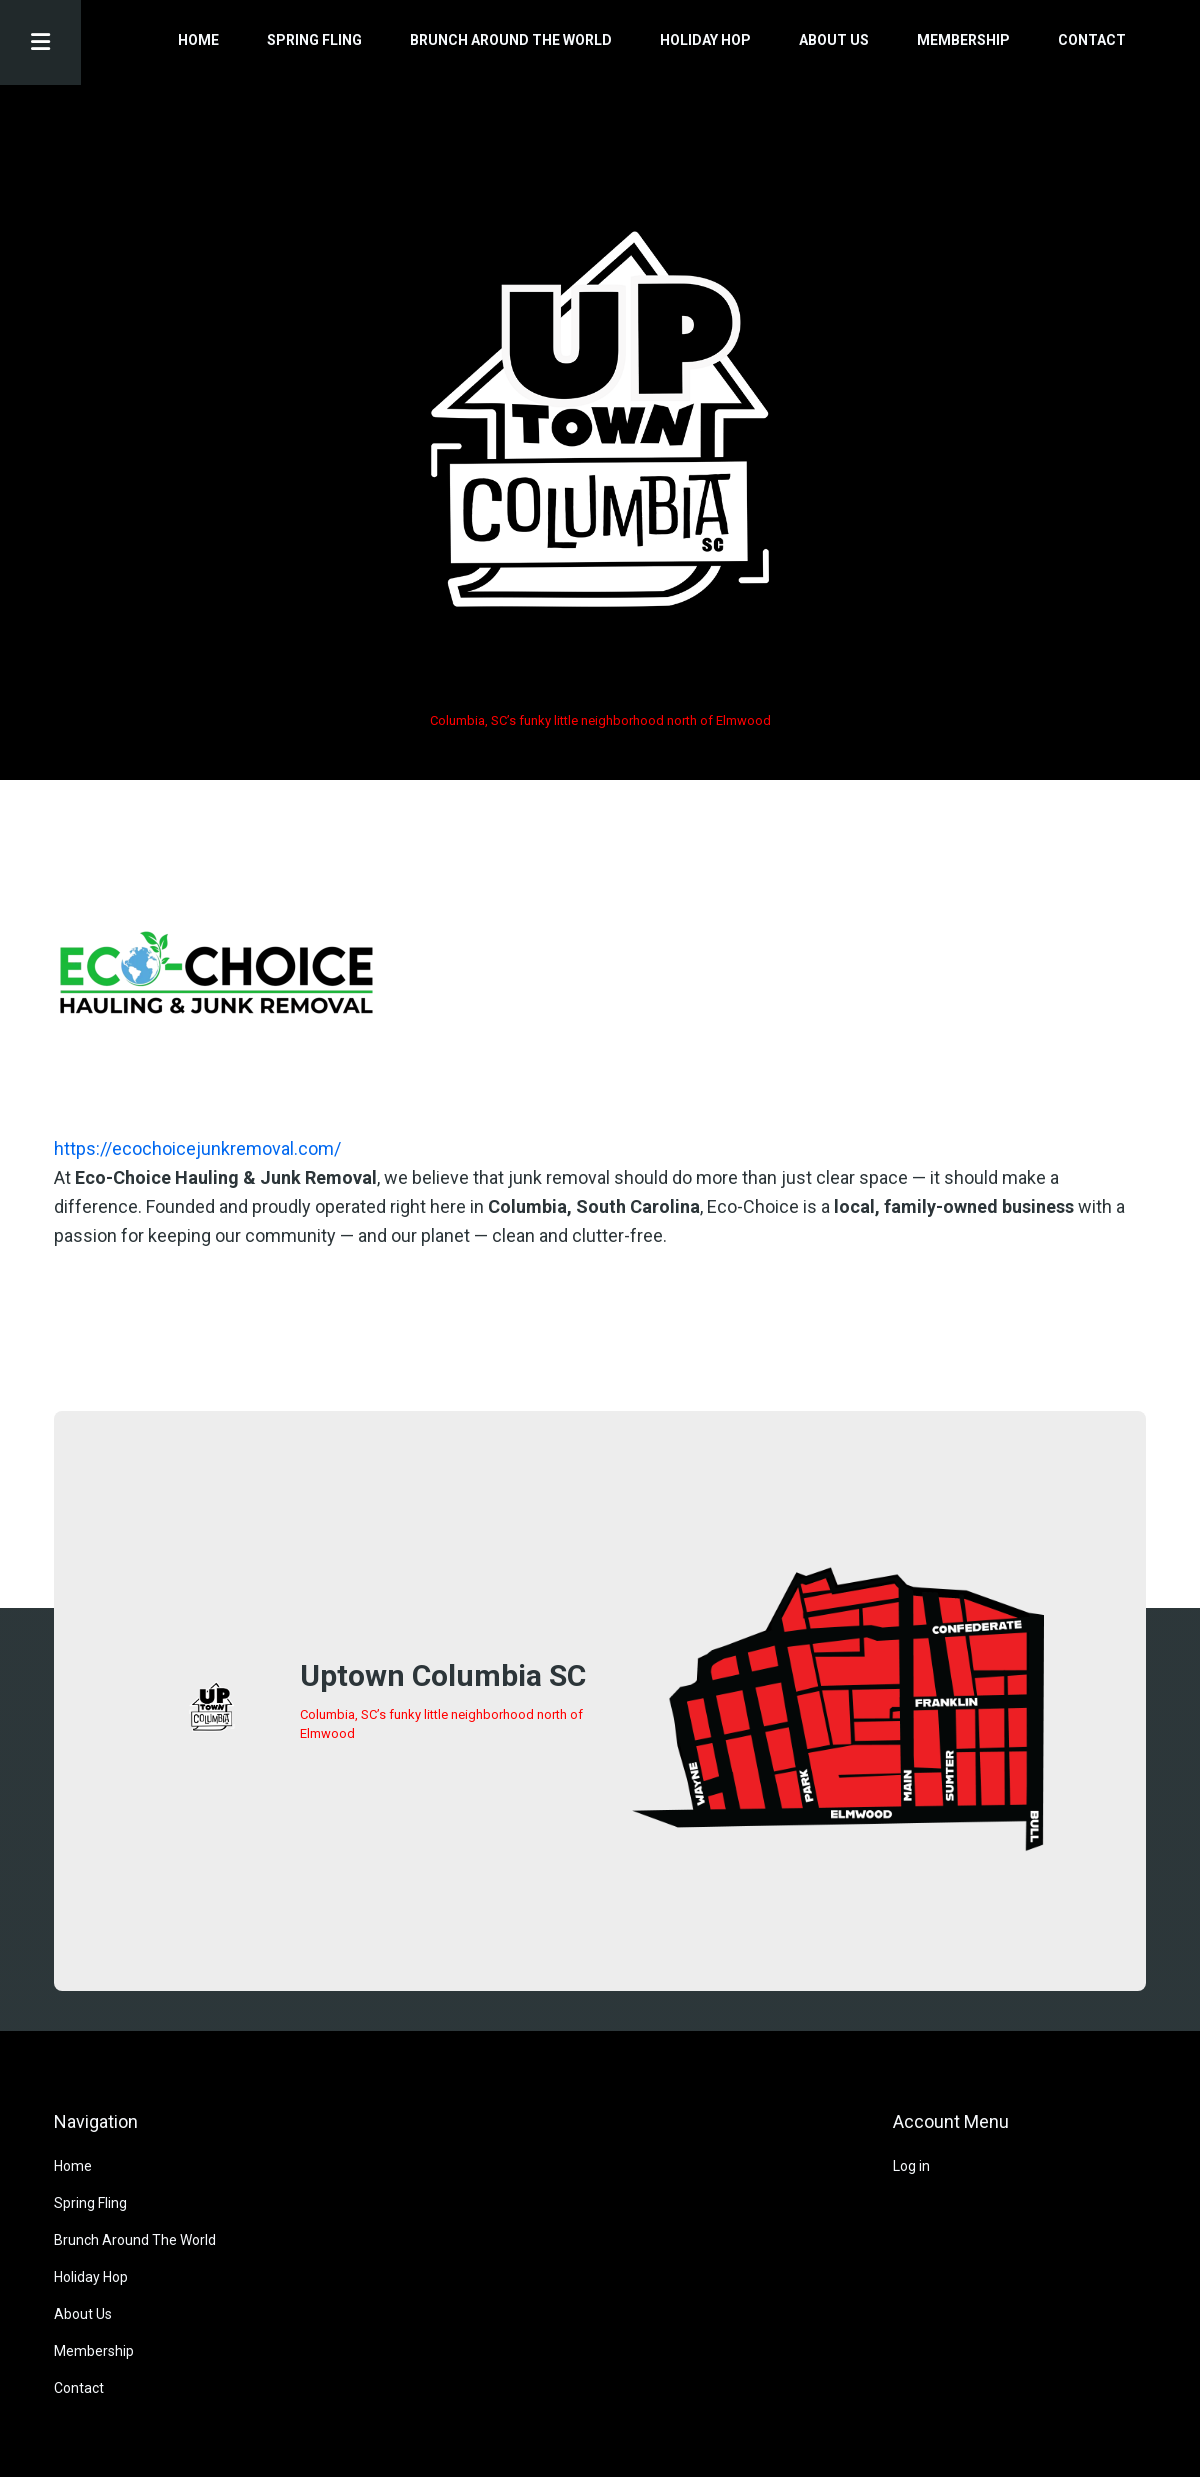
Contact (1092, 40)
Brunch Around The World (511, 40)
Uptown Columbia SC (443, 1675)
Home (198, 40)
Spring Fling (314, 40)
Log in (911, 2166)
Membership (963, 40)
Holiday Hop (705, 40)
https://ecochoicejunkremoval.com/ (197, 1148)
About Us (834, 40)
